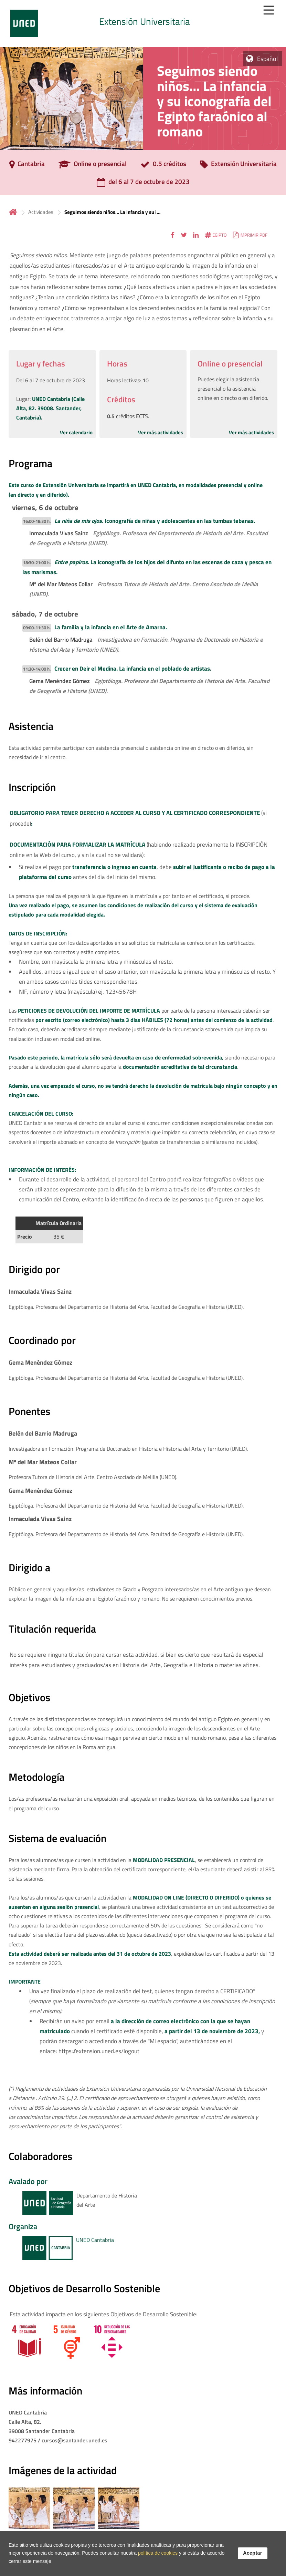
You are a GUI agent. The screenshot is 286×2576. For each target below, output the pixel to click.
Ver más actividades (160, 432)
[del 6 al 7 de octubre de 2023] (143, 184)
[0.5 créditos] (163, 166)
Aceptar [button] (252, 2553)
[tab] (143, 23)
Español (267, 58)
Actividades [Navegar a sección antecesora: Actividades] (40, 212)
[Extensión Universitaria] (238, 166)
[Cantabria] (27, 166)
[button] (173, 235)
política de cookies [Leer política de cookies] (158, 2553)
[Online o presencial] (93, 166)
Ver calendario (76, 432)
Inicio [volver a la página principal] (13, 212)
